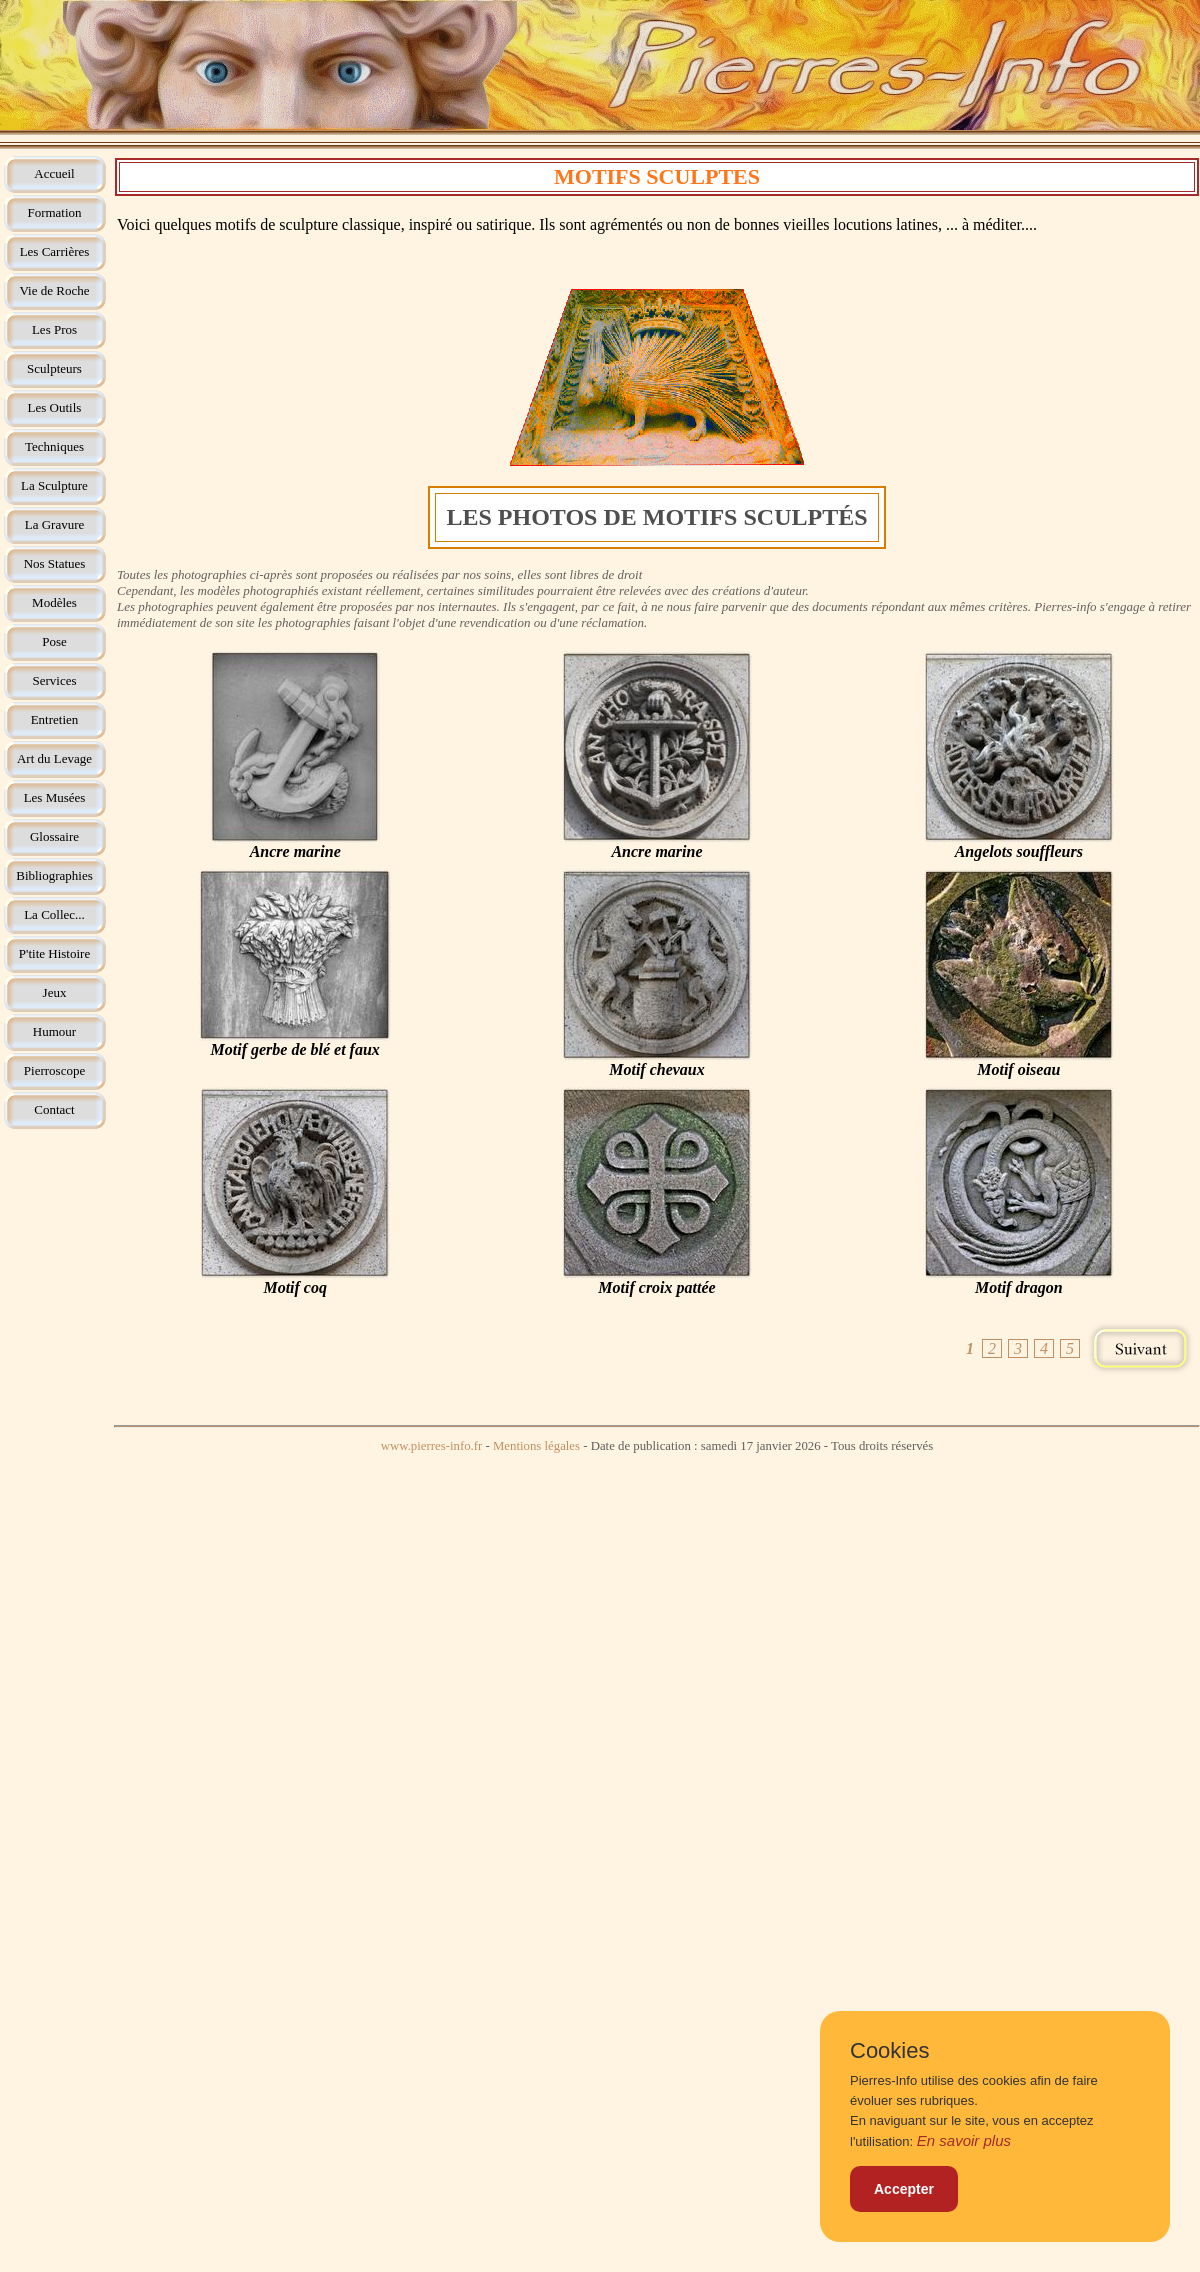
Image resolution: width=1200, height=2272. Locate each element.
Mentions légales (536, 1446)
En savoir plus (964, 2140)
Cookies (889, 2051)
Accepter (904, 2189)
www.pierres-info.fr (432, 1446)
